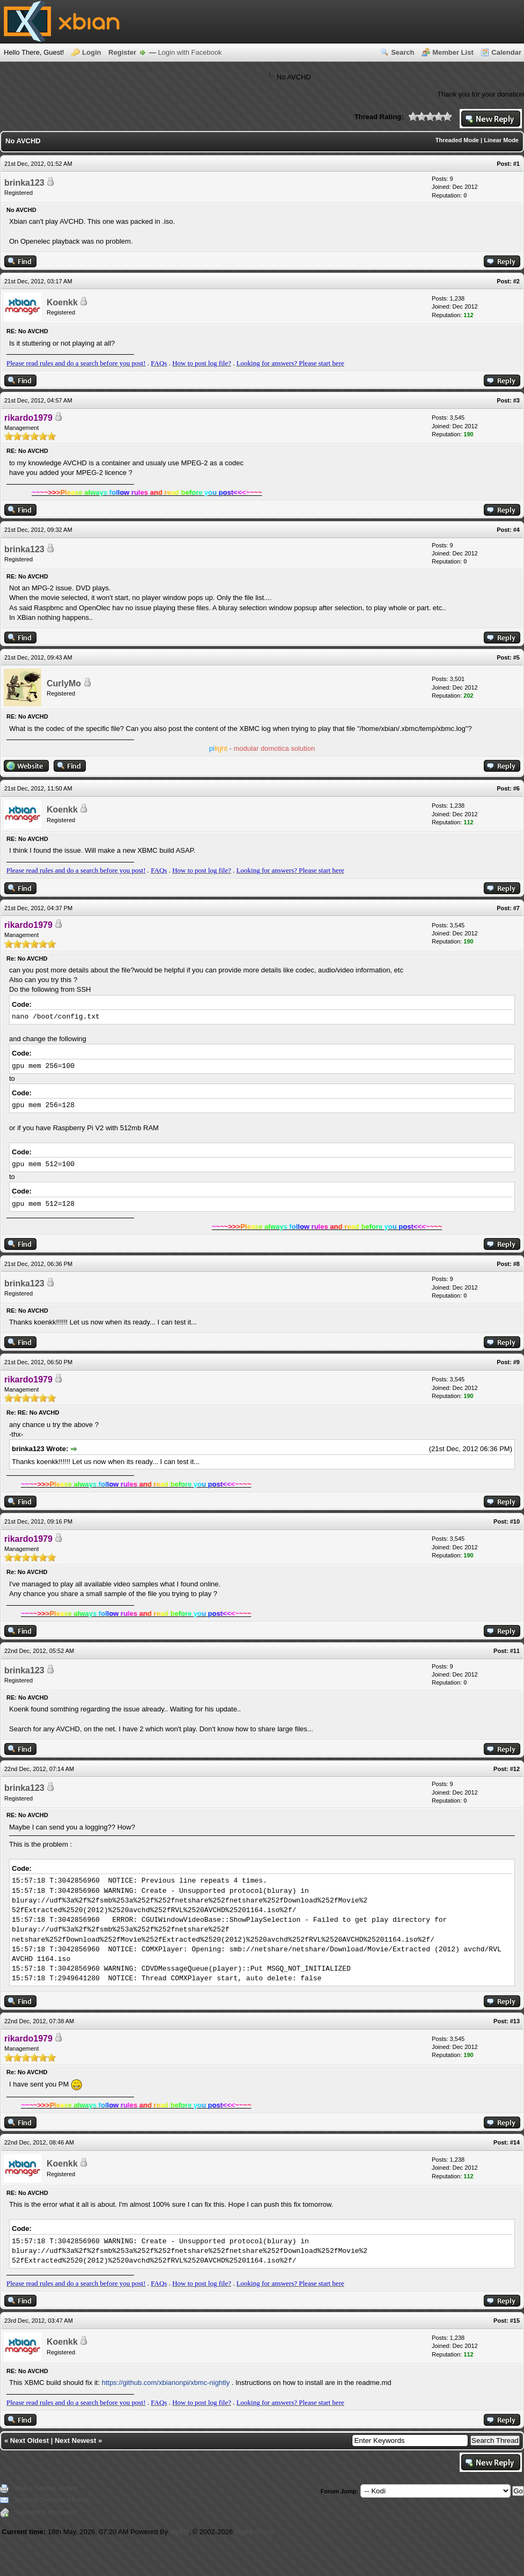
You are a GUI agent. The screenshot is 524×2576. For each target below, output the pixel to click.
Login (91, 52)
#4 (516, 529)
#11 (515, 1651)
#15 (515, 2320)
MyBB (179, 2532)
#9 (516, 1362)
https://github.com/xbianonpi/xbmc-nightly (166, 2383)
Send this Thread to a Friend (51, 2500)
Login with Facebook (190, 52)
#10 (515, 1521)
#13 (515, 2021)
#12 (515, 1769)
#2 (516, 281)
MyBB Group (255, 2532)
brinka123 (24, 182)
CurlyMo (64, 683)
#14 (515, 2142)
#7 (516, 908)
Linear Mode (501, 140)
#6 (516, 788)
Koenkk (62, 302)
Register (122, 52)
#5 (516, 657)
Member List (453, 52)
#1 (516, 163)
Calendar (506, 52)
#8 (516, 1264)
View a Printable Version (46, 2488)
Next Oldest (29, 2440)
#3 (516, 400)
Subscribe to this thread (45, 2512)
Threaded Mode (457, 140)
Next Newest (75, 2440)
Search (402, 52)
